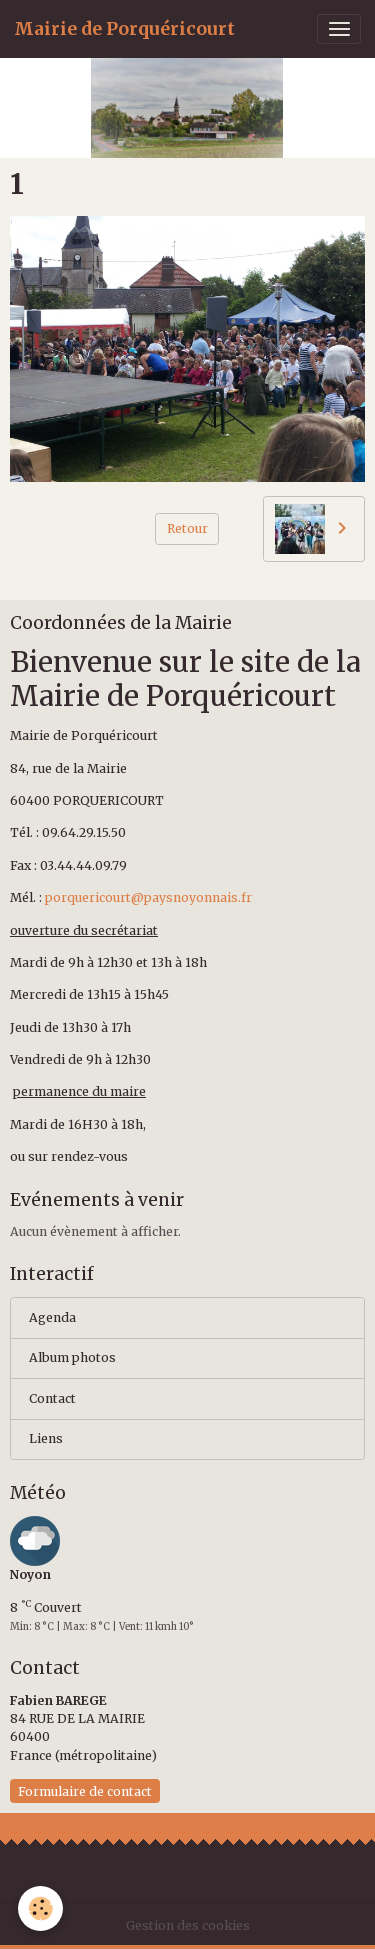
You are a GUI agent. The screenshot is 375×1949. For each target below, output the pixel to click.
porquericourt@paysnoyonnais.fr (148, 897)
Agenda (52, 1317)
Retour (187, 528)
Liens (46, 1438)
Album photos (72, 1357)
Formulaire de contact (85, 1791)
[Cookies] (40, 1908)
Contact (52, 1398)
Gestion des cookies (188, 1925)
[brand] (124, 29)
